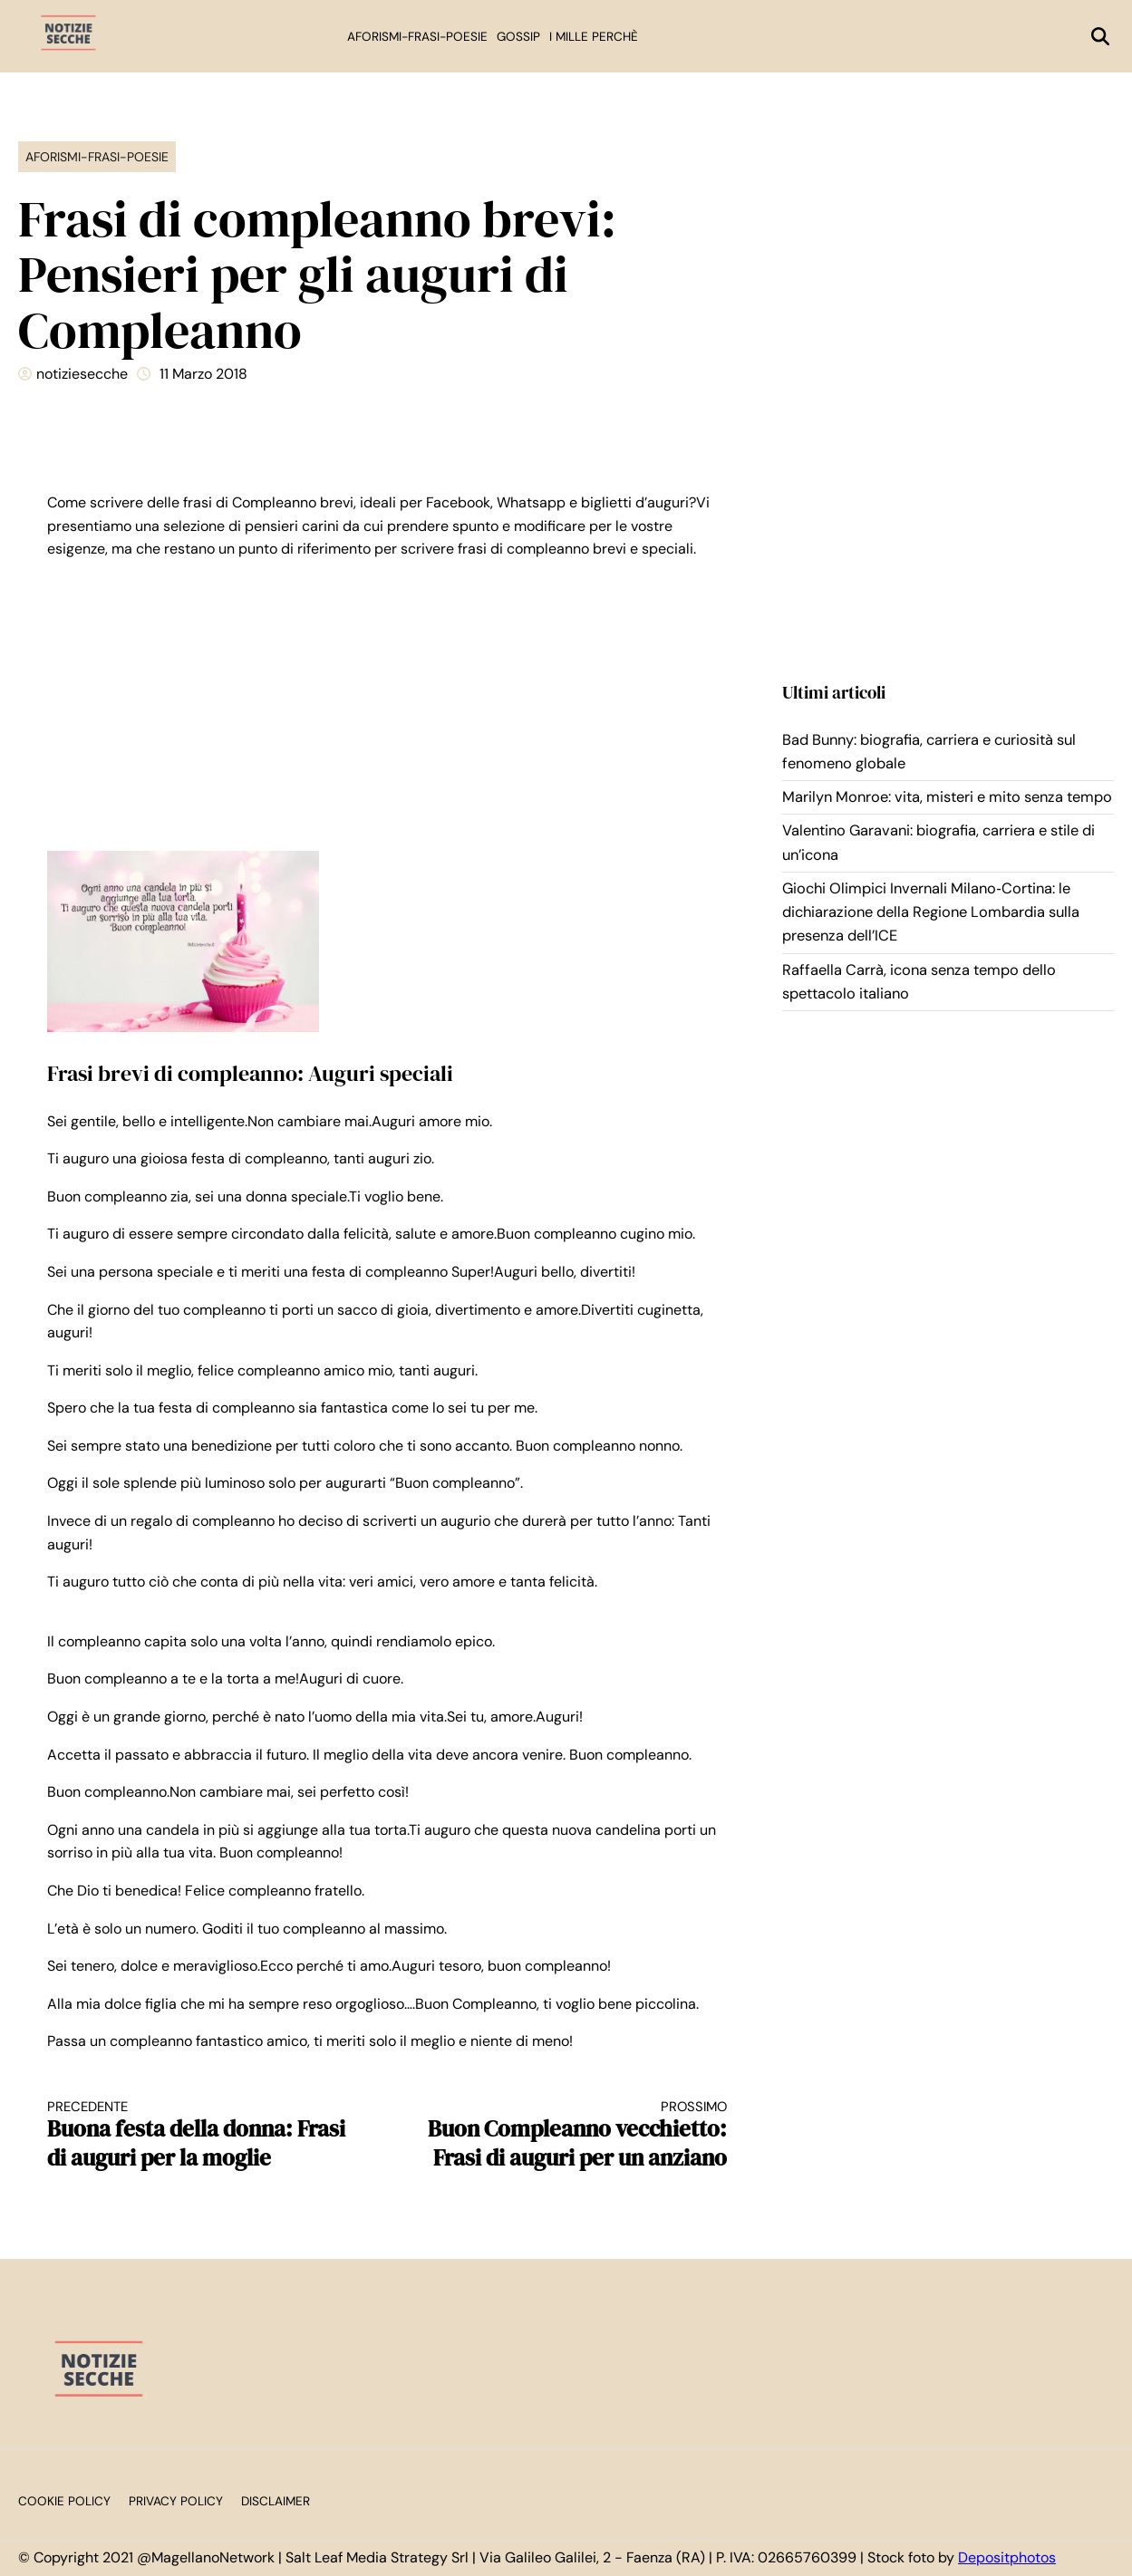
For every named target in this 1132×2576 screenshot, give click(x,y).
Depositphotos (1007, 2557)
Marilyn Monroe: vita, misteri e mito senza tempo (947, 796)
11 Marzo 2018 (203, 373)
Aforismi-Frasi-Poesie (417, 36)
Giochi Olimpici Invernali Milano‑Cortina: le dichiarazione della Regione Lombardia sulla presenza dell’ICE (930, 912)
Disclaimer (275, 2501)
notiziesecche (82, 373)
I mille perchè (593, 36)
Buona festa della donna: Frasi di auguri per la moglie (200, 2135)
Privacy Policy (176, 2501)
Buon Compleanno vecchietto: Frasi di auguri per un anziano (574, 2135)
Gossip (518, 36)
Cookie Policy (64, 2501)
